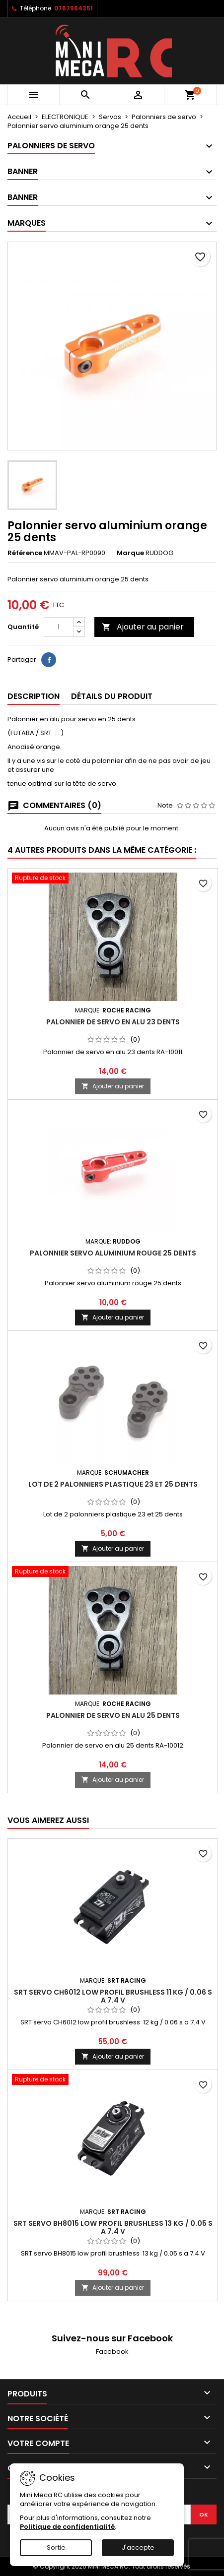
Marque (130, 553)
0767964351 (73, 8)
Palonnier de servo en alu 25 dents (113, 1715)
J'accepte (138, 2547)
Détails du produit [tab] (111, 696)
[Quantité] (59, 627)
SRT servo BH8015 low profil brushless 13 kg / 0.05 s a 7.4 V (113, 2227)
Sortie (56, 2547)
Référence (24, 553)
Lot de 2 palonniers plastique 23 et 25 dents (113, 1484)
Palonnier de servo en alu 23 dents (113, 1022)
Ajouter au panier (143, 626)
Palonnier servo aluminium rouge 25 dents (113, 1253)
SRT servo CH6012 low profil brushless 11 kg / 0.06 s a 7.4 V (113, 1996)
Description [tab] (33, 696)
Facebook (112, 2351)
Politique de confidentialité (67, 2526)
